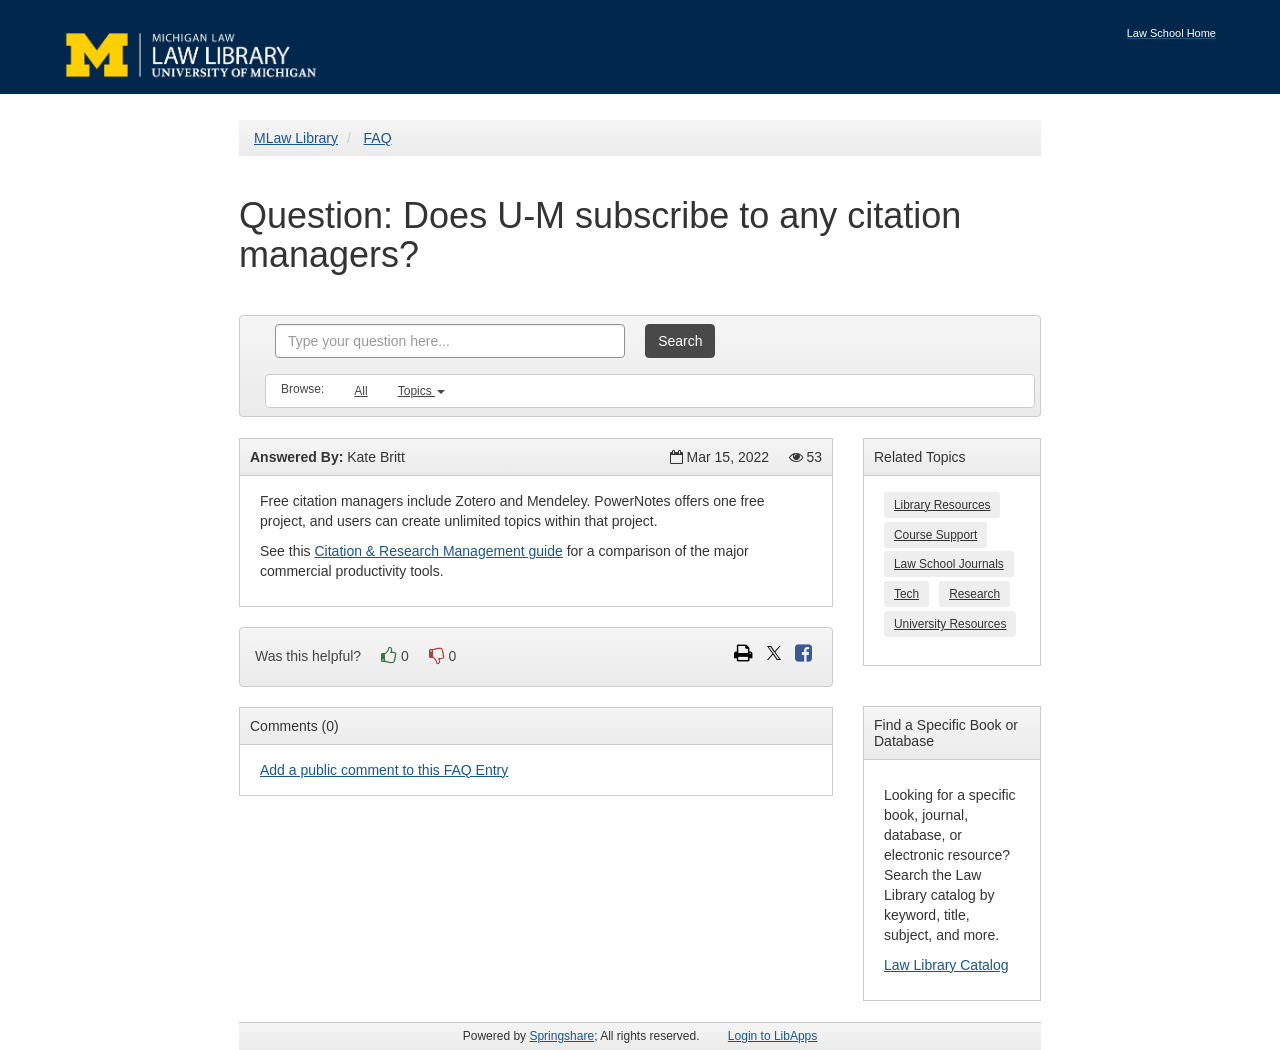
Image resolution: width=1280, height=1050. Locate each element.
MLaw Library (296, 138)
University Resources (950, 624)
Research (974, 594)
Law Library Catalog (946, 965)
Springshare (561, 1036)
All (360, 391)
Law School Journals (949, 564)
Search (680, 341)
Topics (421, 391)
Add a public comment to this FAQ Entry (384, 770)
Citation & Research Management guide (438, 551)
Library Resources (942, 505)
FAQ (378, 138)
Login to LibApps (772, 1036)
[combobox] (450, 341)
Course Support (935, 535)
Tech (906, 594)
